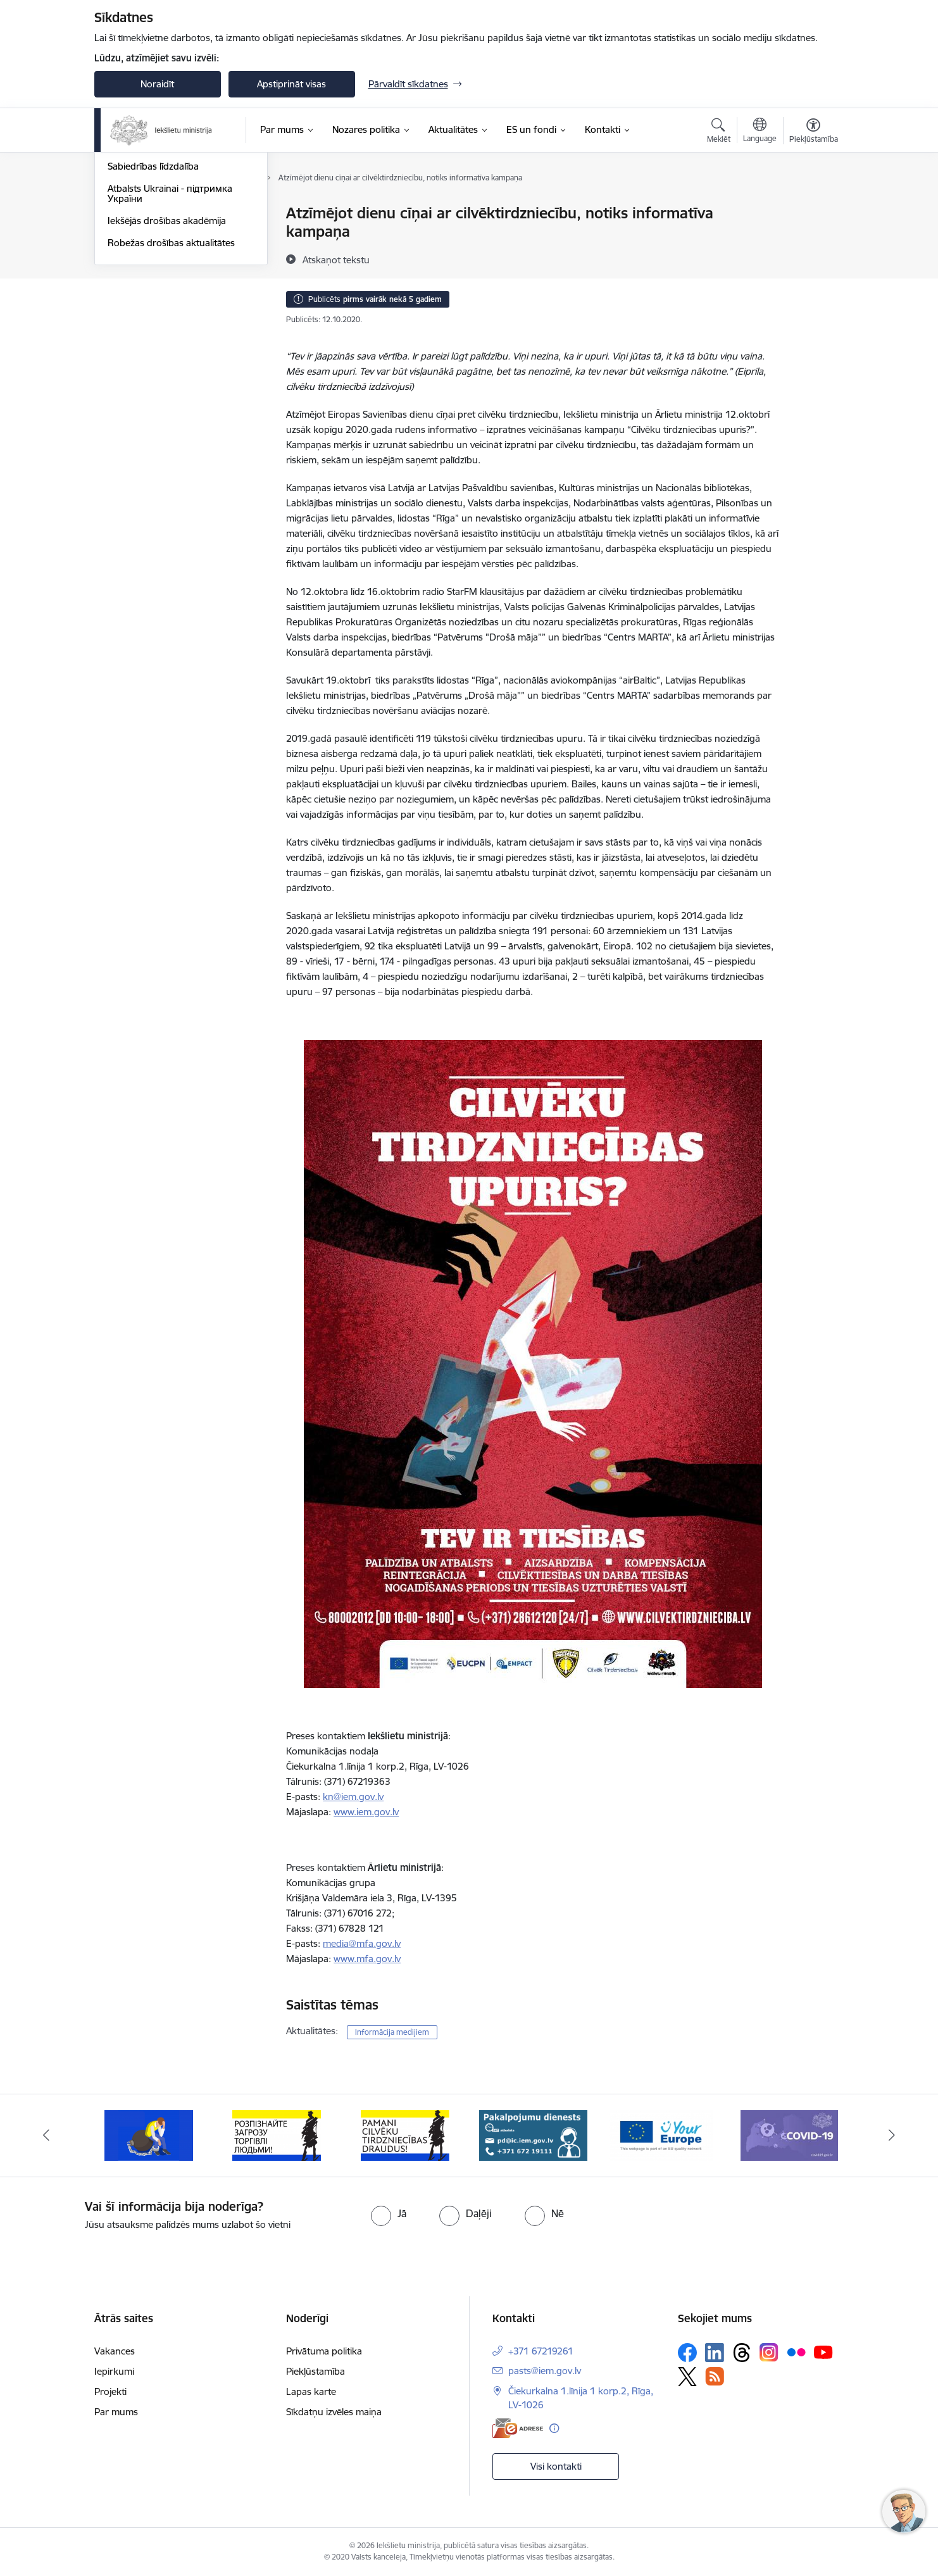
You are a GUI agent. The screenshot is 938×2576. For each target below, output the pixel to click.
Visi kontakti (556, 2466)
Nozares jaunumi (143, 236)
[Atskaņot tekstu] (336, 259)
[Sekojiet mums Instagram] (769, 2352)
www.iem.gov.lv (366, 1812)
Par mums (116, 2412)
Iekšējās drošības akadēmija (167, 356)
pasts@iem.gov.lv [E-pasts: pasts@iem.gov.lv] (544, 2371)
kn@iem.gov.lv (353, 1797)
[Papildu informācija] (554, 2428)
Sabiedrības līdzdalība (153, 302)
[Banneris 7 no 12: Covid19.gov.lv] (789, 2135)
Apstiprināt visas (291, 84)
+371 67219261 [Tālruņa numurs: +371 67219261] (540, 2351)
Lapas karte (311, 2391)
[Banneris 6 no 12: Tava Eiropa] (661, 2135)
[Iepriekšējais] (46, 2135)
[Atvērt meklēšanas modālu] (719, 132)
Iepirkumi (114, 2371)
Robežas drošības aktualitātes (171, 378)
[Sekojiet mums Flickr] (796, 2352)
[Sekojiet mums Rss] (714, 2376)
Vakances (114, 2351)
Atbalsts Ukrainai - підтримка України (170, 329)
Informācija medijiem (152, 258)
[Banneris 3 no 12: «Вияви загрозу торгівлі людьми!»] (276, 2135)
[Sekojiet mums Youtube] (823, 2352)
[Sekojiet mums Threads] (741, 2352)
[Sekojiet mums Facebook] (687, 2352)
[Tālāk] (892, 2135)
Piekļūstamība (315, 2371)
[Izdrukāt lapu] (812, 207)
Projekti (110, 2391)
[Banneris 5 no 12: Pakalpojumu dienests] (533, 2135)
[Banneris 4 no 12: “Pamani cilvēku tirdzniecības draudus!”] (405, 2135)
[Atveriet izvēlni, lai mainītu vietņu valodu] (760, 131)
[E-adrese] (517, 2428)
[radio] (388, 2213)
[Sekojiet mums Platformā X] (687, 2376)
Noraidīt (157, 84)
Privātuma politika (324, 2351)
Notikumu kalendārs (151, 214)
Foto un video (137, 280)
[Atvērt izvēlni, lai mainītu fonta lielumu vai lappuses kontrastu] (813, 132)
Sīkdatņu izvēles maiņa (334, 2412)
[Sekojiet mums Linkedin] (714, 2352)
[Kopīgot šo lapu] (812, 239)
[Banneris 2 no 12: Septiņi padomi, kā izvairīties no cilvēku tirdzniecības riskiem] (148, 2135)
